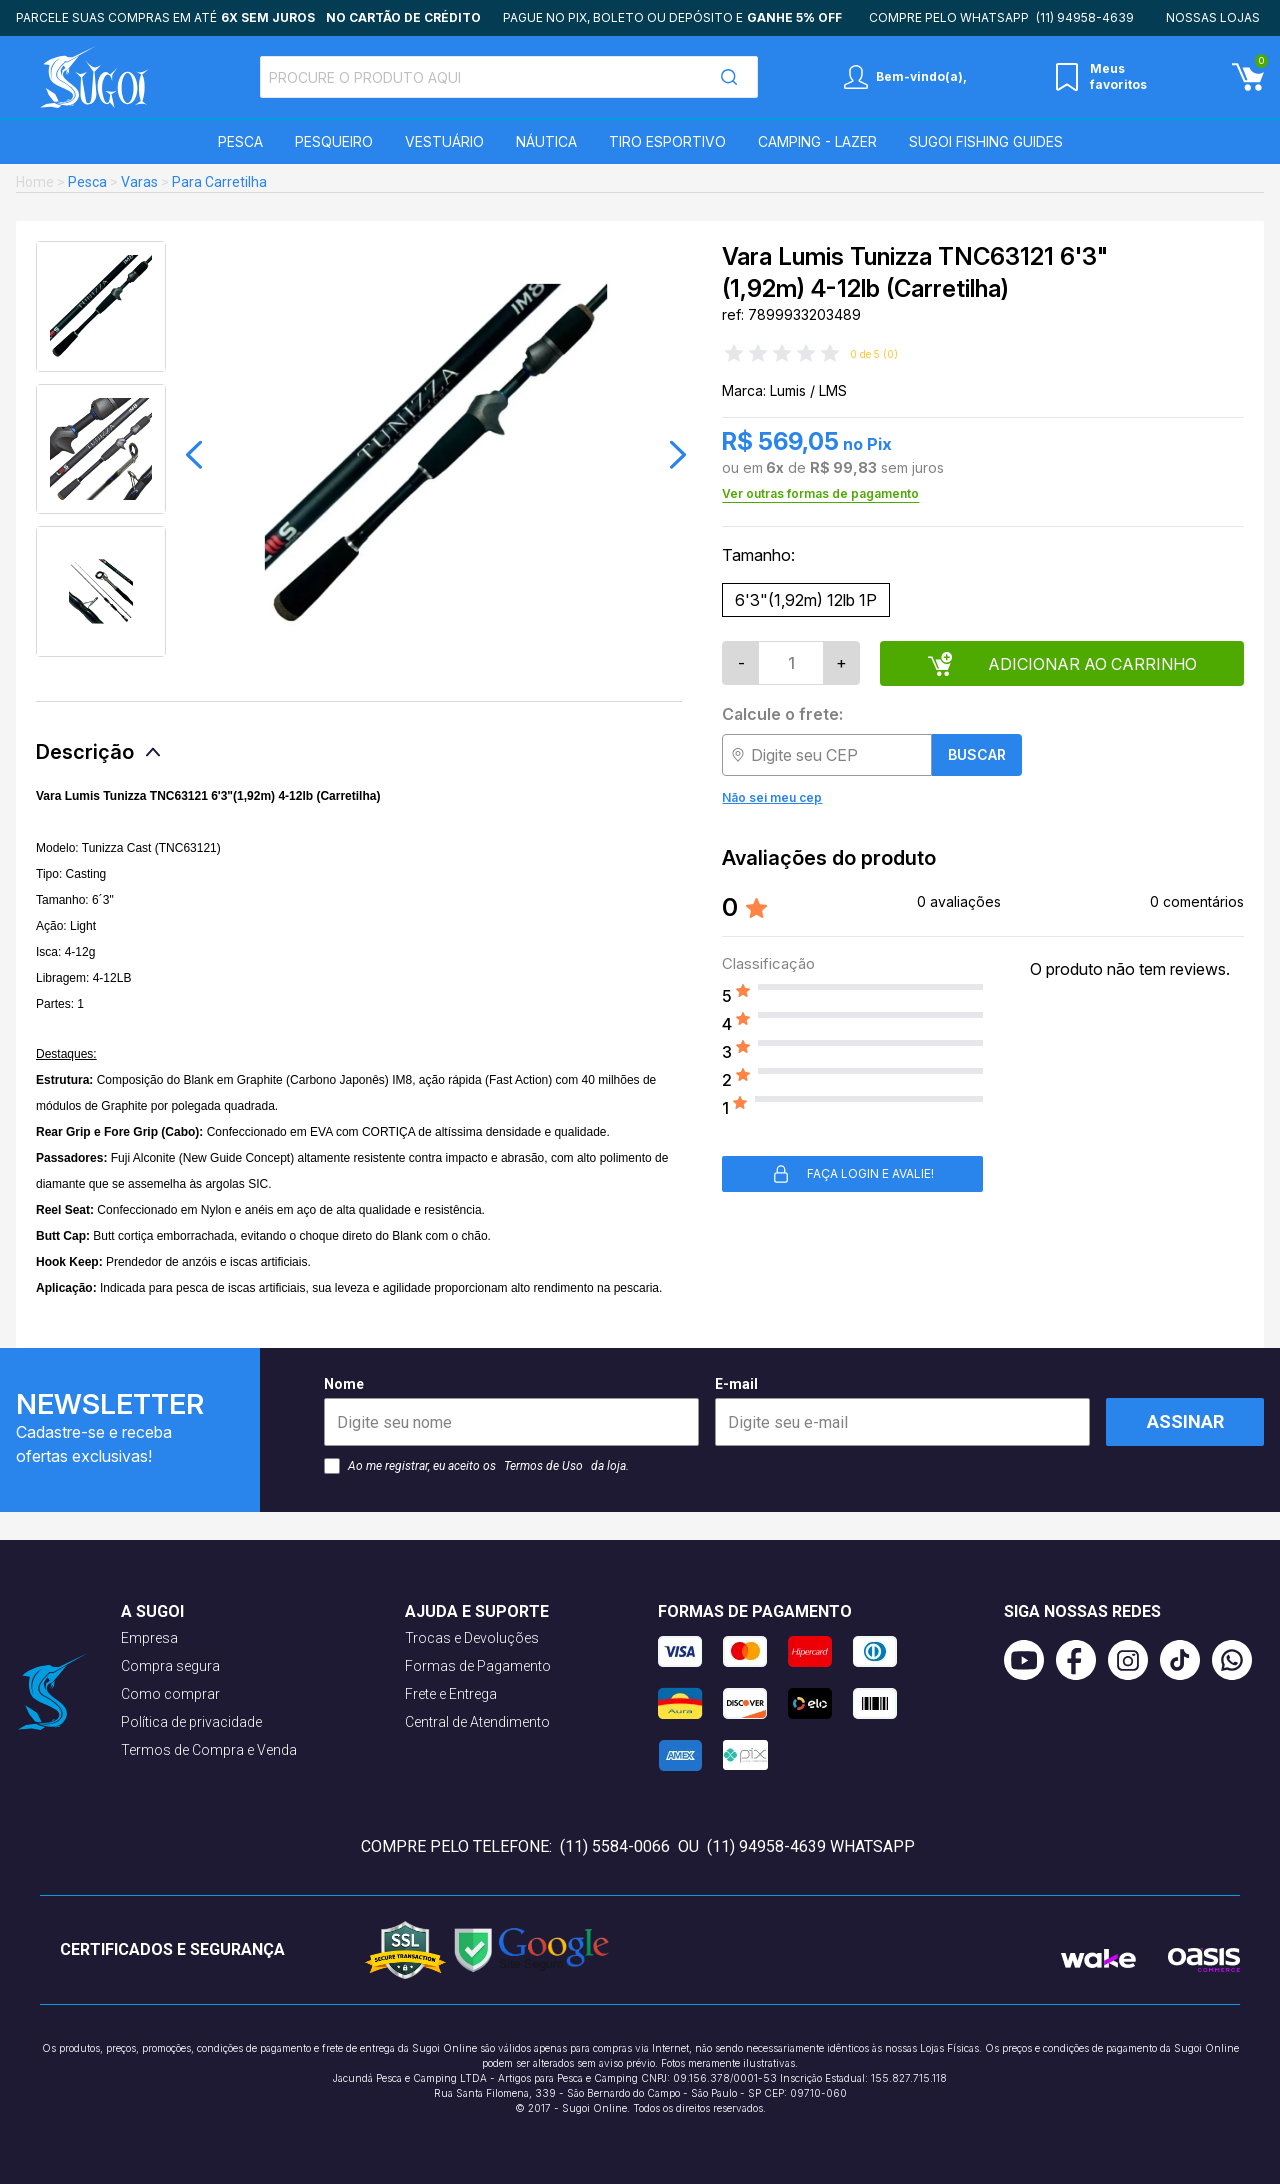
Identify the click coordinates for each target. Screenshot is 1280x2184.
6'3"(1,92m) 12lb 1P (806, 600)
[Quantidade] (791, 663)
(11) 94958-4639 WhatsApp (811, 1846)
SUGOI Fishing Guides (986, 141)
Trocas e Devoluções (472, 1638)
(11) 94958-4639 (1085, 17)
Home (35, 182)
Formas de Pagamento (478, 1666)
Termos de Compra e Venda (209, 1750)
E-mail (902, 1411)
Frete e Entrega (451, 1694)
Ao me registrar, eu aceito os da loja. (476, 1466)
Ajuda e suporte (477, 1611)
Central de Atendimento (477, 1722)
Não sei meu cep (772, 797)
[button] (194, 455)
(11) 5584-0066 (615, 1846)
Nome (511, 1411)
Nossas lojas (1213, 17)
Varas (139, 182)
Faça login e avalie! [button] (852, 1174)
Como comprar (170, 1694)
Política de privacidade (191, 1722)
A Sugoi (152, 1611)
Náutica (546, 141)
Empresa (149, 1638)
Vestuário (444, 141)
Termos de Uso (543, 1466)
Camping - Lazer (817, 141)
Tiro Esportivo (667, 141)
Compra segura (170, 1666)
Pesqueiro (334, 141)
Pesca (240, 141)
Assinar (1185, 1421)
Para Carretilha (219, 182)
